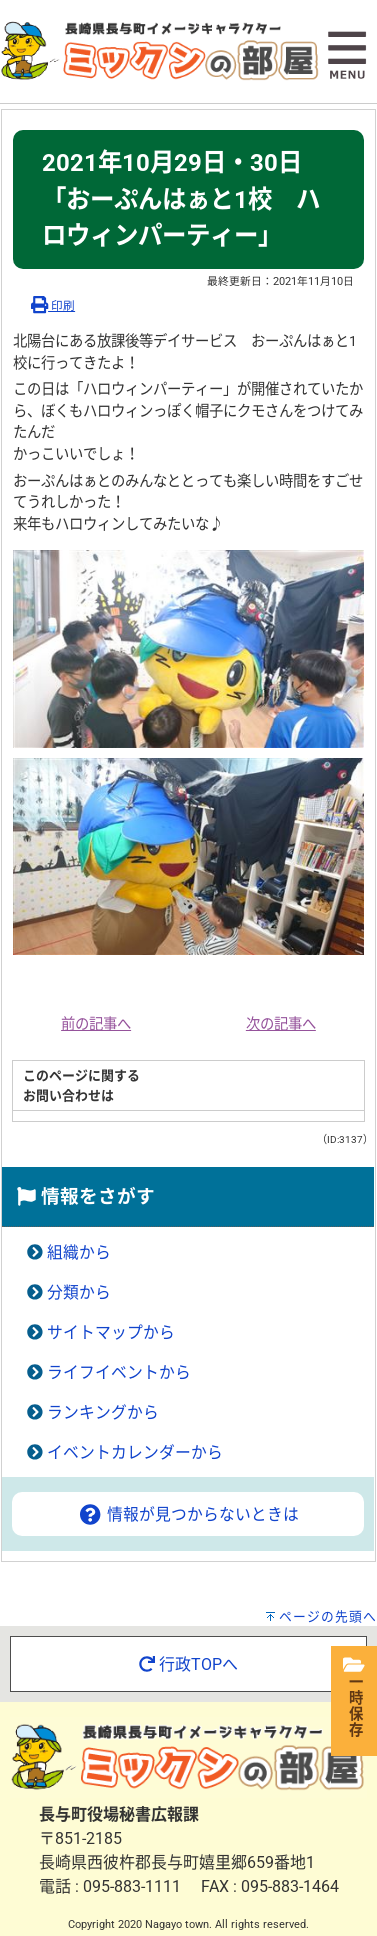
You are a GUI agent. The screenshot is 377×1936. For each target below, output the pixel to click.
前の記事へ (96, 1024)
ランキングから (103, 1412)
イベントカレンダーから (135, 1452)
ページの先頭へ (328, 1616)
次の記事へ (281, 1024)
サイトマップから (111, 1332)
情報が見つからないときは (188, 1514)
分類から (79, 1292)
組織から (79, 1252)
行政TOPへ (188, 1664)
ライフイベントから (119, 1372)
